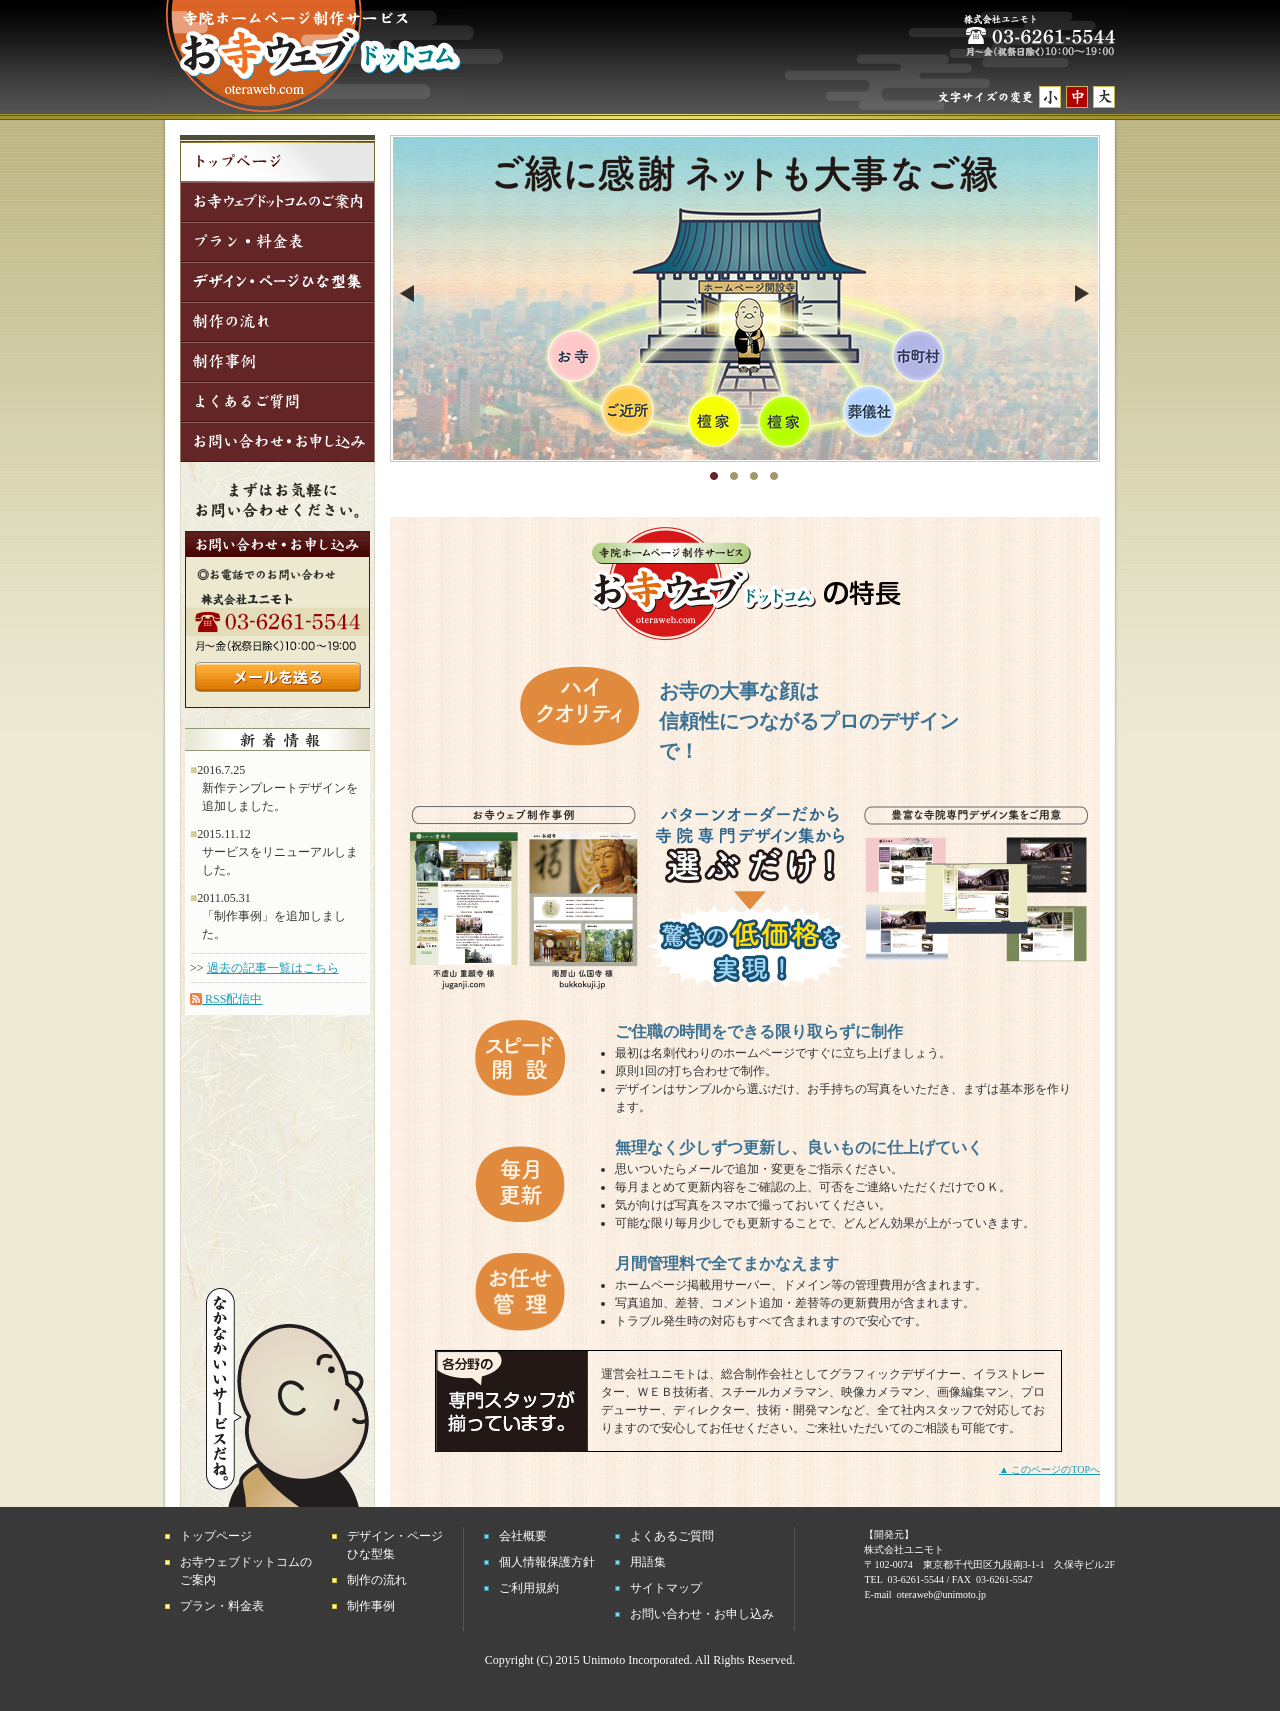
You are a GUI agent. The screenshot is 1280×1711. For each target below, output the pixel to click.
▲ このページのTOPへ (1049, 1469)
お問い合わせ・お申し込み (702, 1614)
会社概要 (523, 1536)
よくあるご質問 (672, 1536)
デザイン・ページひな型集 (395, 1545)
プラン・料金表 (222, 1606)
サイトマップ (666, 1588)
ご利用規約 (529, 1588)
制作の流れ (377, 1580)
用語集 (648, 1562)
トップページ (216, 1536)
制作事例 (371, 1606)
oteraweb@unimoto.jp (941, 1594)
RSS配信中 (226, 999)
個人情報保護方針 (547, 1562)
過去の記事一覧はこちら (273, 968)
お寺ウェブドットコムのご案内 (246, 1571)
